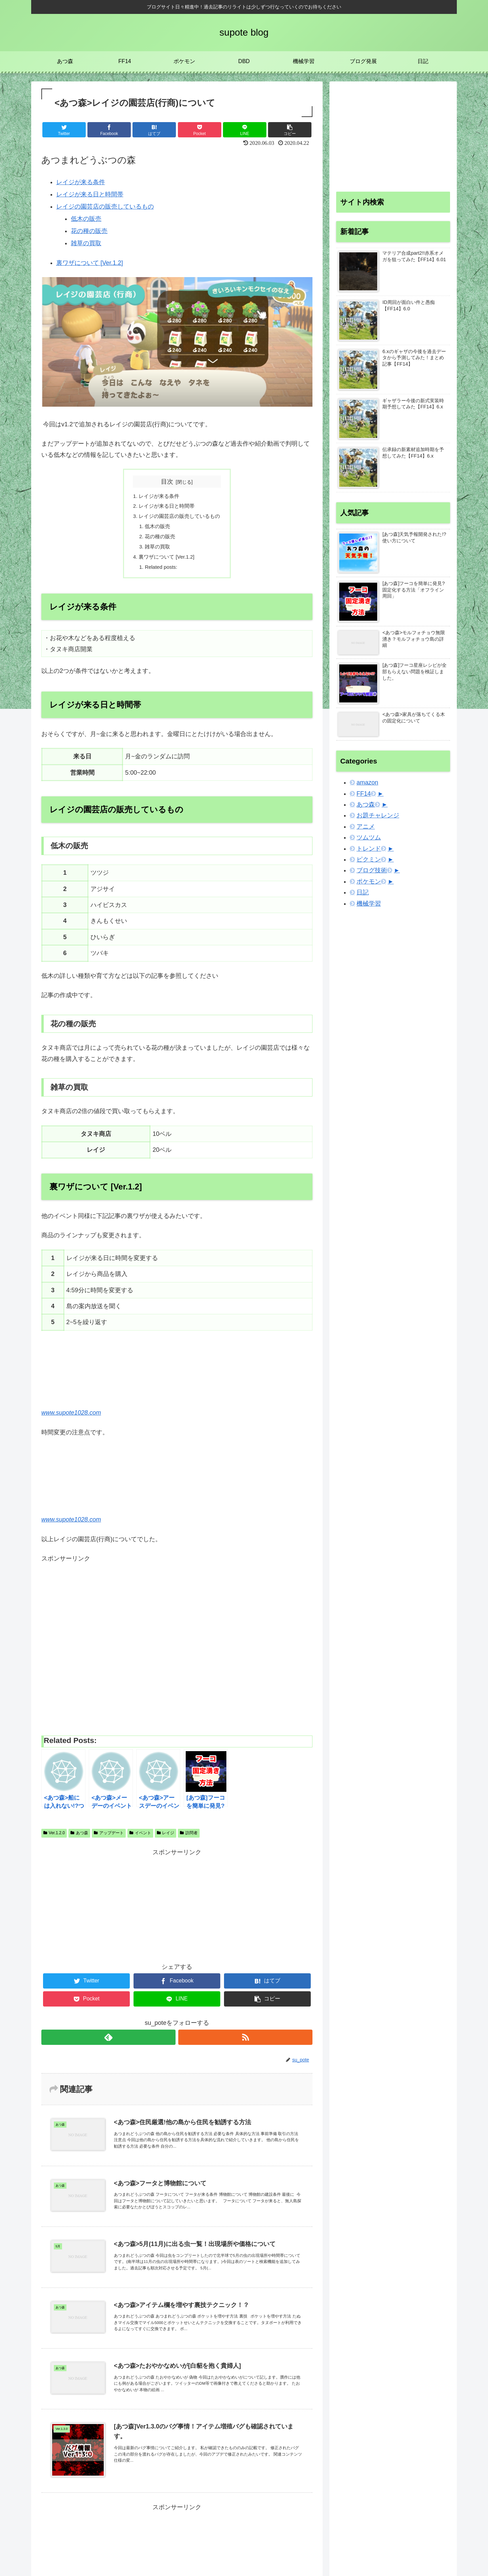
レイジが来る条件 (80, 182)
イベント (140, 1840)
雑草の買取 (86, 243)
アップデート (109, 1840)
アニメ (366, 826)
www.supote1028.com (71, 1419)
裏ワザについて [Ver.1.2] (89, 262)
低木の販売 (86, 218)
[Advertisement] (176, 1652)
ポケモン (369, 881)
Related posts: (160, 573)
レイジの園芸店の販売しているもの (105, 206)
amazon (367, 782)
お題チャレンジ (378, 815)
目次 (167, 481)
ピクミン (369, 859)
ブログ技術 (372, 870)
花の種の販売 (89, 231)
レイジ (166, 1840)
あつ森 (79, 1840)
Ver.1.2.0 (54, 1840)
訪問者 (189, 1840)
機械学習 (369, 903)
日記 (363, 892)
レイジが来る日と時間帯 (89, 194)
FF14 (364, 793)
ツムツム (369, 837)
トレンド (369, 848)
